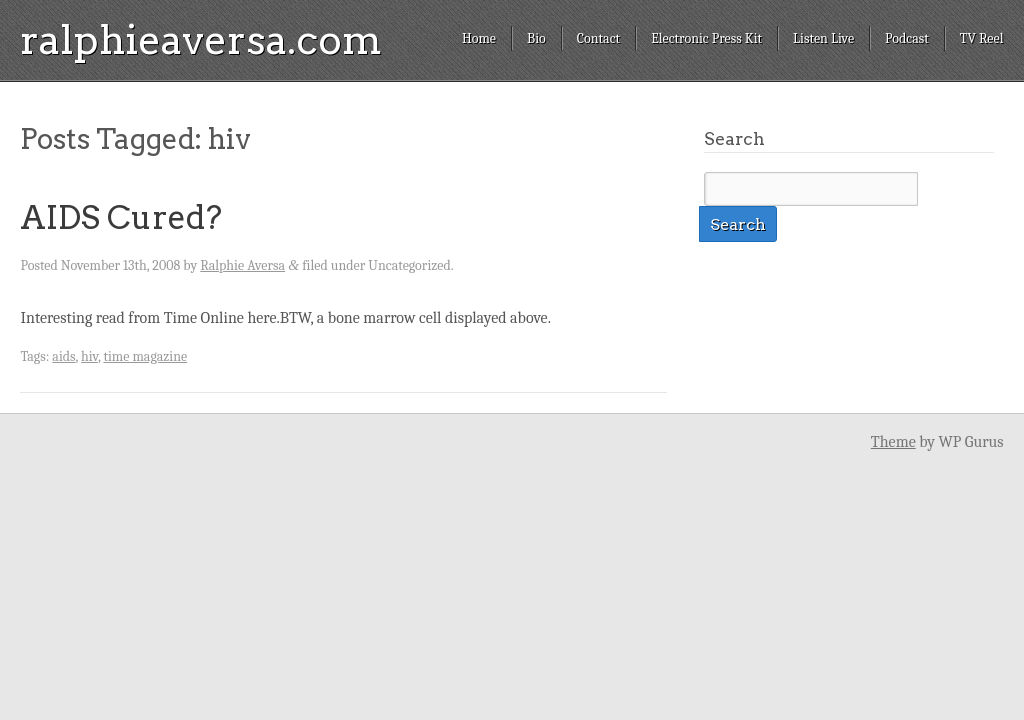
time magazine (145, 356)
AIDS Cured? (121, 217)
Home (479, 38)
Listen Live (823, 38)
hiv (89, 356)
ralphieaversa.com (201, 40)
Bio (536, 38)
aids (63, 356)
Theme (893, 442)
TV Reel (982, 38)
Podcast (907, 38)
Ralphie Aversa (242, 265)
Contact (598, 38)
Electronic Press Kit (706, 38)
